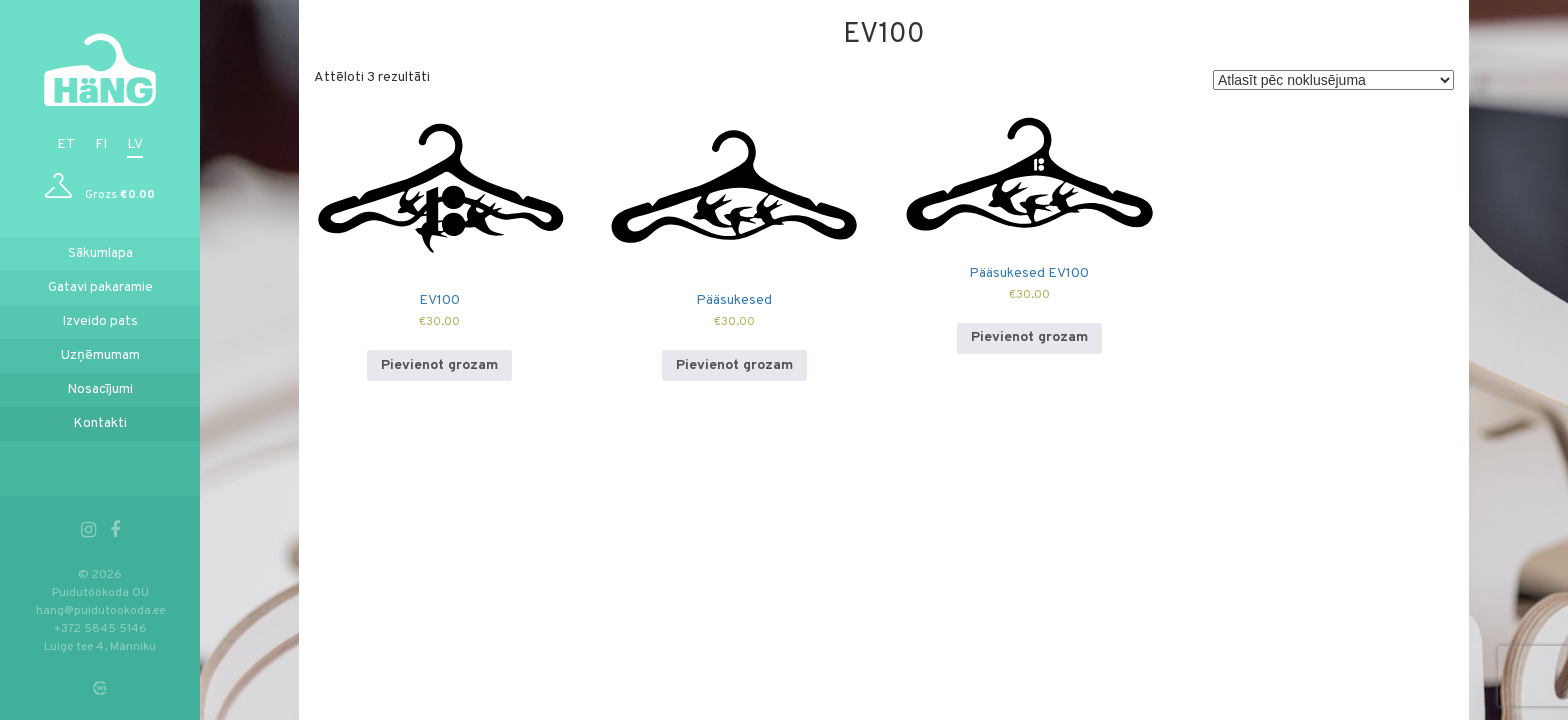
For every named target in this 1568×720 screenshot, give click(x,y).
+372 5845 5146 (100, 629)
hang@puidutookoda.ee (100, 611)
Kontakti (100, 423)
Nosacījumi (100, 389)
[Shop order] (1333, 80)
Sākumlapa (100, 253)
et (66, 144)
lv (135, 144)
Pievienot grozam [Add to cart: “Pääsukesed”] (734, 365)
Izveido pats (100, 321)
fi (101, 144)
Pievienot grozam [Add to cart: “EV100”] (439, 365)
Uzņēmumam (100, 355)
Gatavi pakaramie (100, 287)
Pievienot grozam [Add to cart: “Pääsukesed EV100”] (1029, 337)
